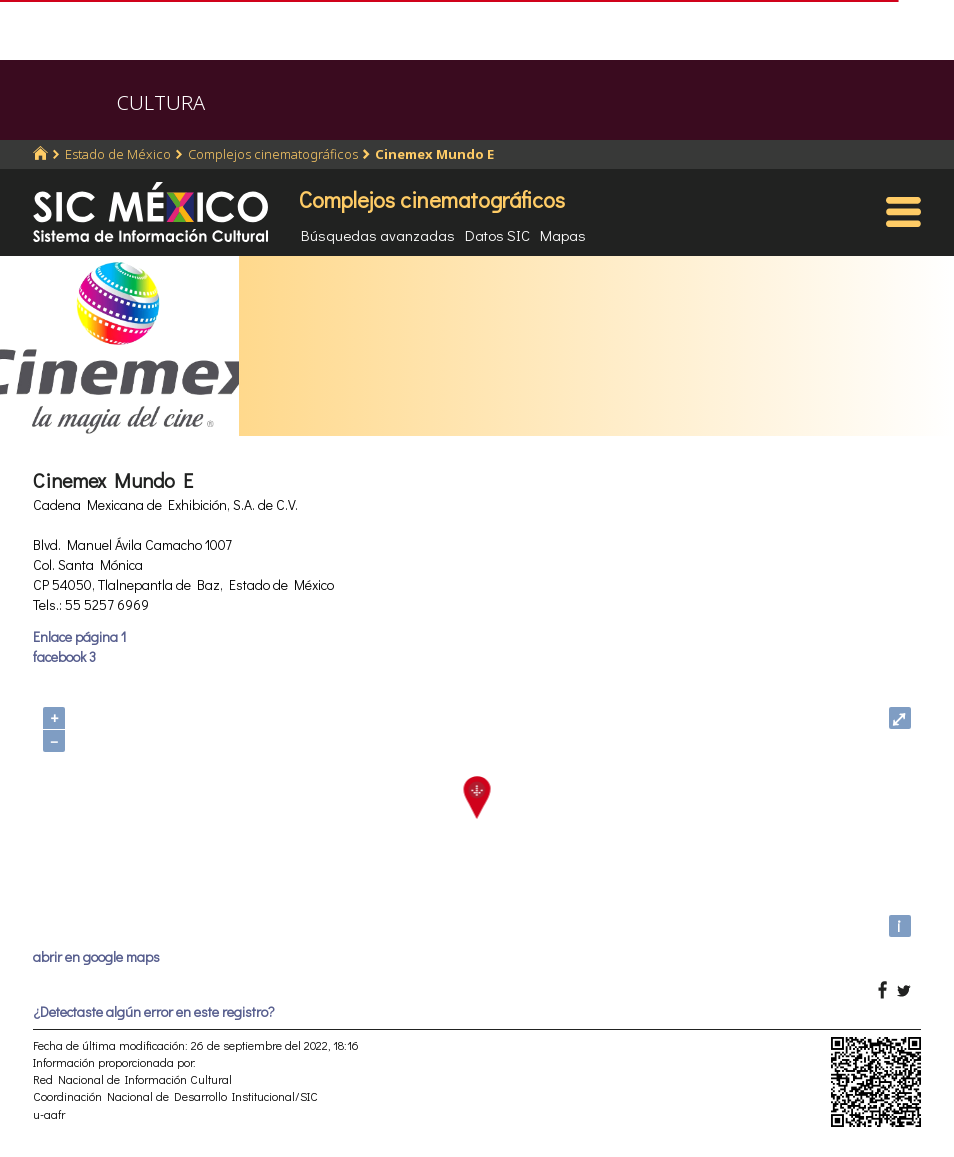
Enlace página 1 (79, 636)
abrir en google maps (96, 956)
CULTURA (161, 102)
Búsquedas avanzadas (378, 235)
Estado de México (118, 154)
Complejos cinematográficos (273, 154)
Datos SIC (497, 235)
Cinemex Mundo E (434, 154)
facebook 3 (64, 656)
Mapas (563, 235)
